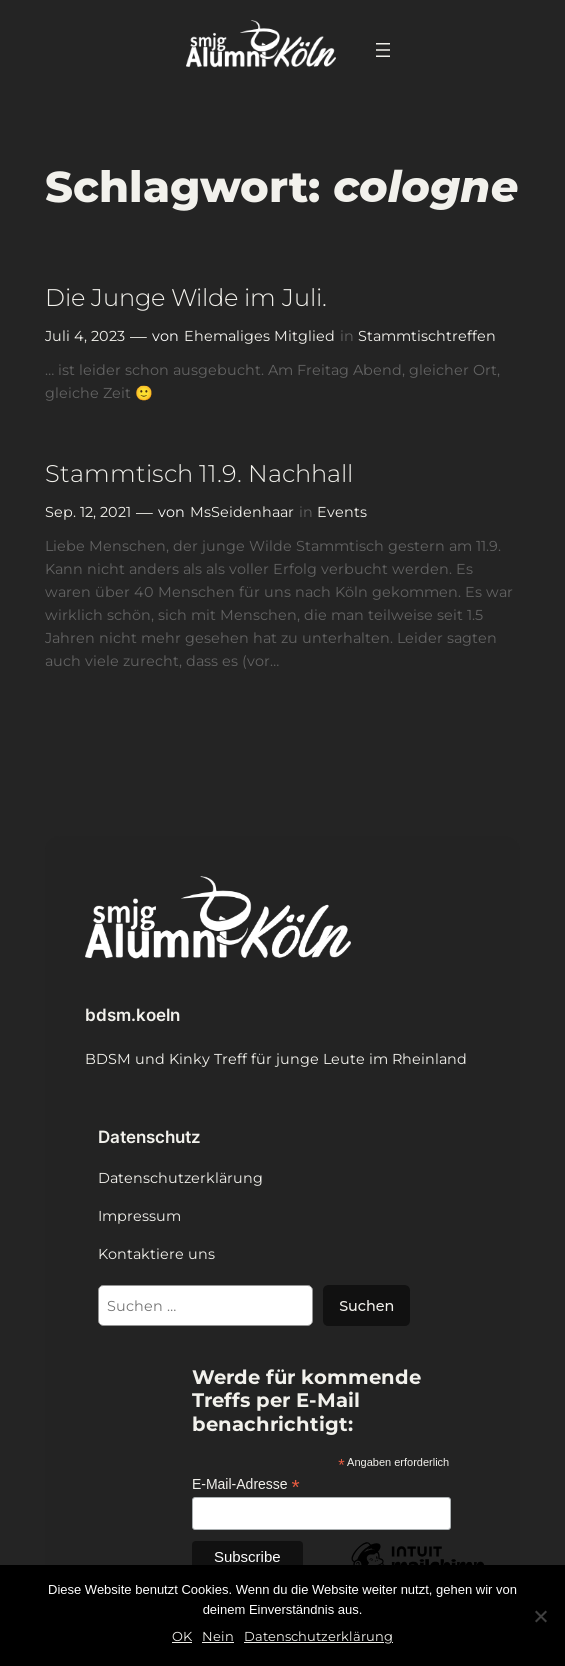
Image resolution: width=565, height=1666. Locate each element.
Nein (218, 1636)
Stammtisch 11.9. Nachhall (199, 474)
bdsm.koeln (132, 1015)
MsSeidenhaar (242, 512)
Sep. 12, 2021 (88, 512)
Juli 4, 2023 (85, 336)
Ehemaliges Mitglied (259, 336)
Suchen (366, 1306)
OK (182, 1636)
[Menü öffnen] (383, 50)
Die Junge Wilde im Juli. (186, 298)
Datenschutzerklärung (318, 1636)
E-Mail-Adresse (246, 1484)
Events (342, 512)
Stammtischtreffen (427, 336)
